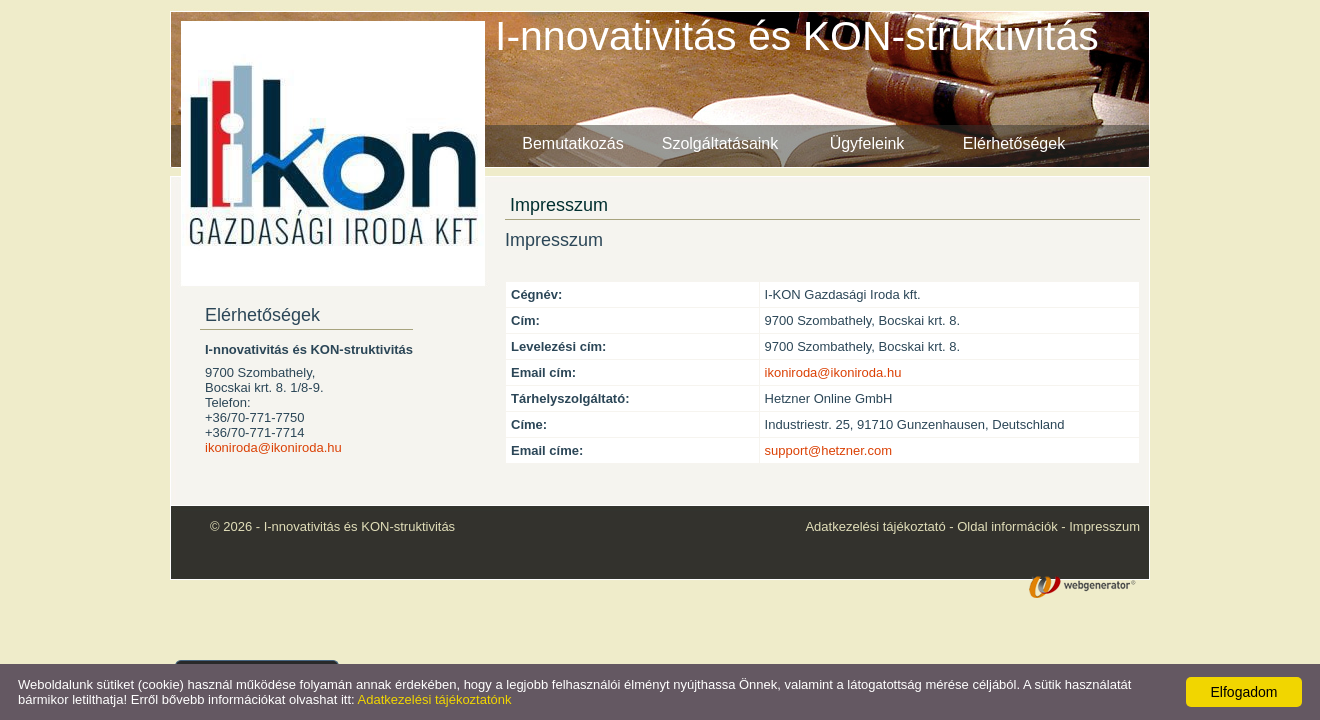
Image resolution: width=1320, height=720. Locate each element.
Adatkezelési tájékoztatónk (435, 699)
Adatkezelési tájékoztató (875, 526)
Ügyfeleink (867, 143)
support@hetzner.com (828, 450)
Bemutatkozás (572, 143)
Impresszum (1104, 526)
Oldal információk (1007, 526)
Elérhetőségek (1014, 143)
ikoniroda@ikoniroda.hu (273, 447)
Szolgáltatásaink (720, 143)
